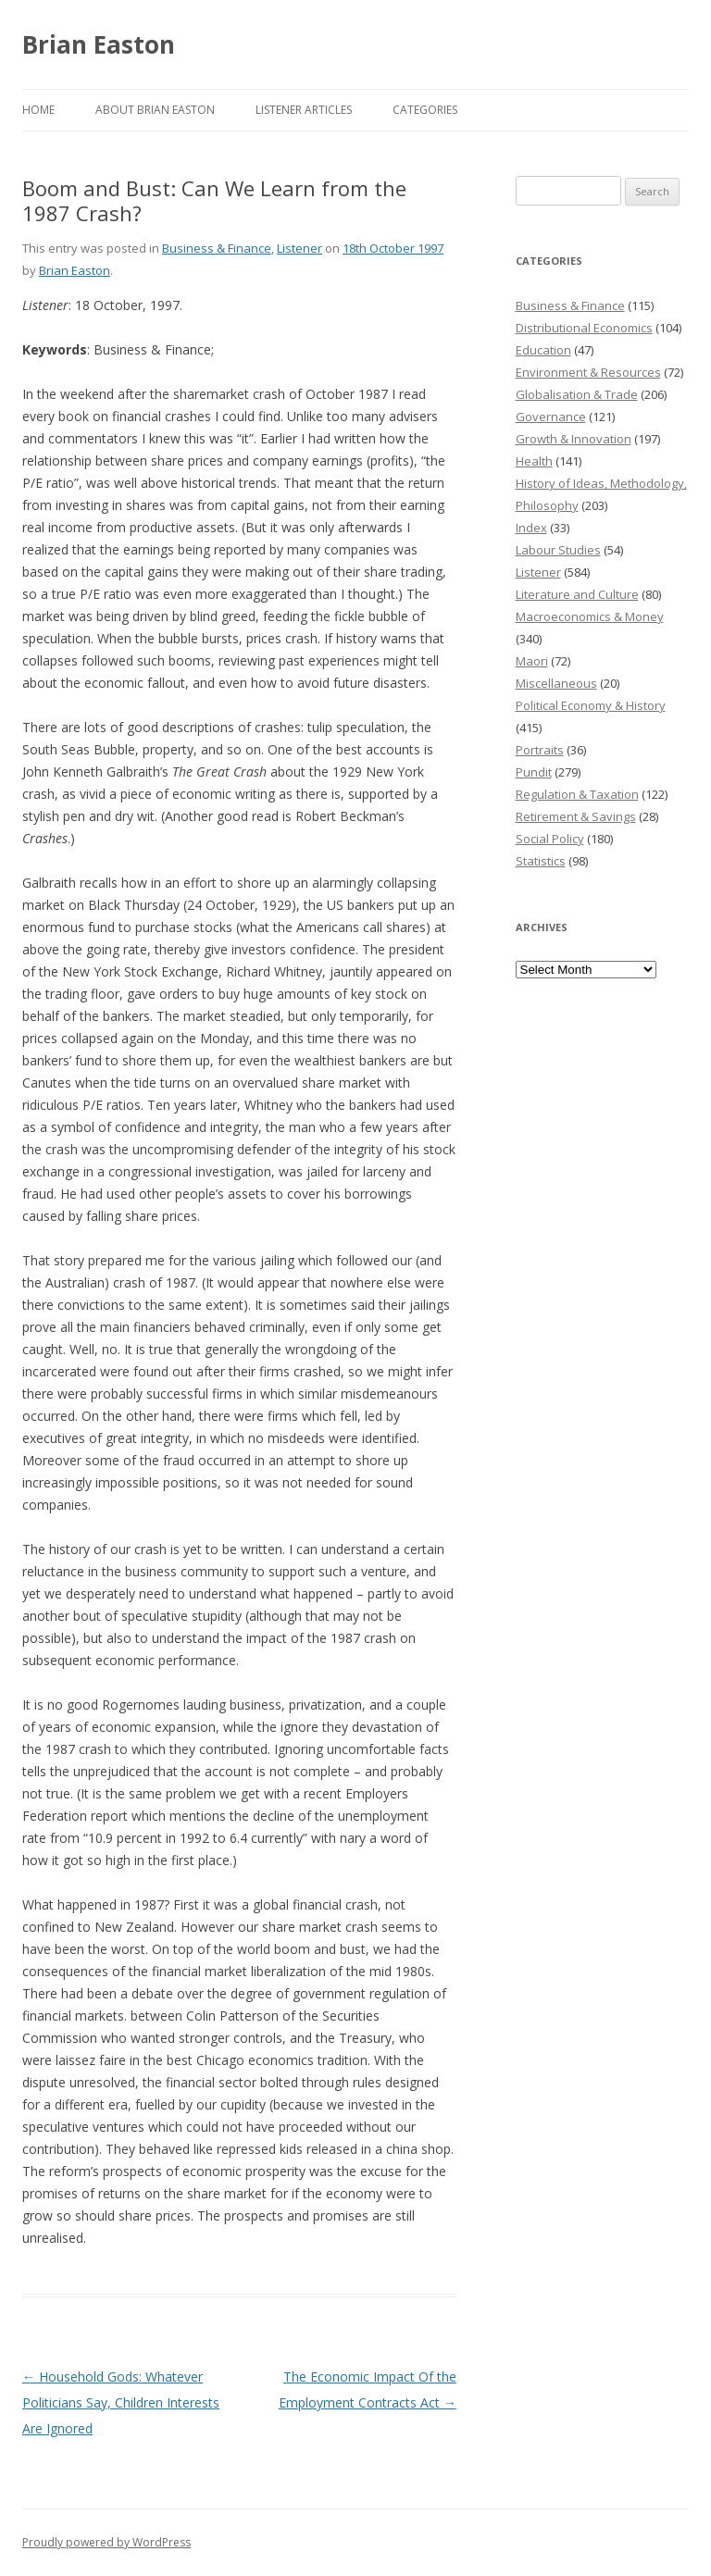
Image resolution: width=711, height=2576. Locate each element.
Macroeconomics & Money (590, 616)
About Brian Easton (155, 110)
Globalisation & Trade (577, 394)
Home (38, 110)
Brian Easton (98, 44)
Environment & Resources (588, 372)
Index (531, 527)
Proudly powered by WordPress (106, 2542)
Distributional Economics (584, 327)
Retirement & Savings (576, 816)
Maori (532, 661)
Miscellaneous (556, 683)
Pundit (534, 772)
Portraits (540, 749)
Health (534, 461)
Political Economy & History (591, 705)
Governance (551, 416)
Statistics (541, 860)
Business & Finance (216, 248)
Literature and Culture (577, 594)
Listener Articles (304, 110)
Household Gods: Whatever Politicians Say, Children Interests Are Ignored (120, 2402)
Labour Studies (558, 549)
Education (543, 350)
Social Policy (550, 838)
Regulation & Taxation (577, 794)
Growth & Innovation (573, 438)
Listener (299, 248)
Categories (425, 110)
